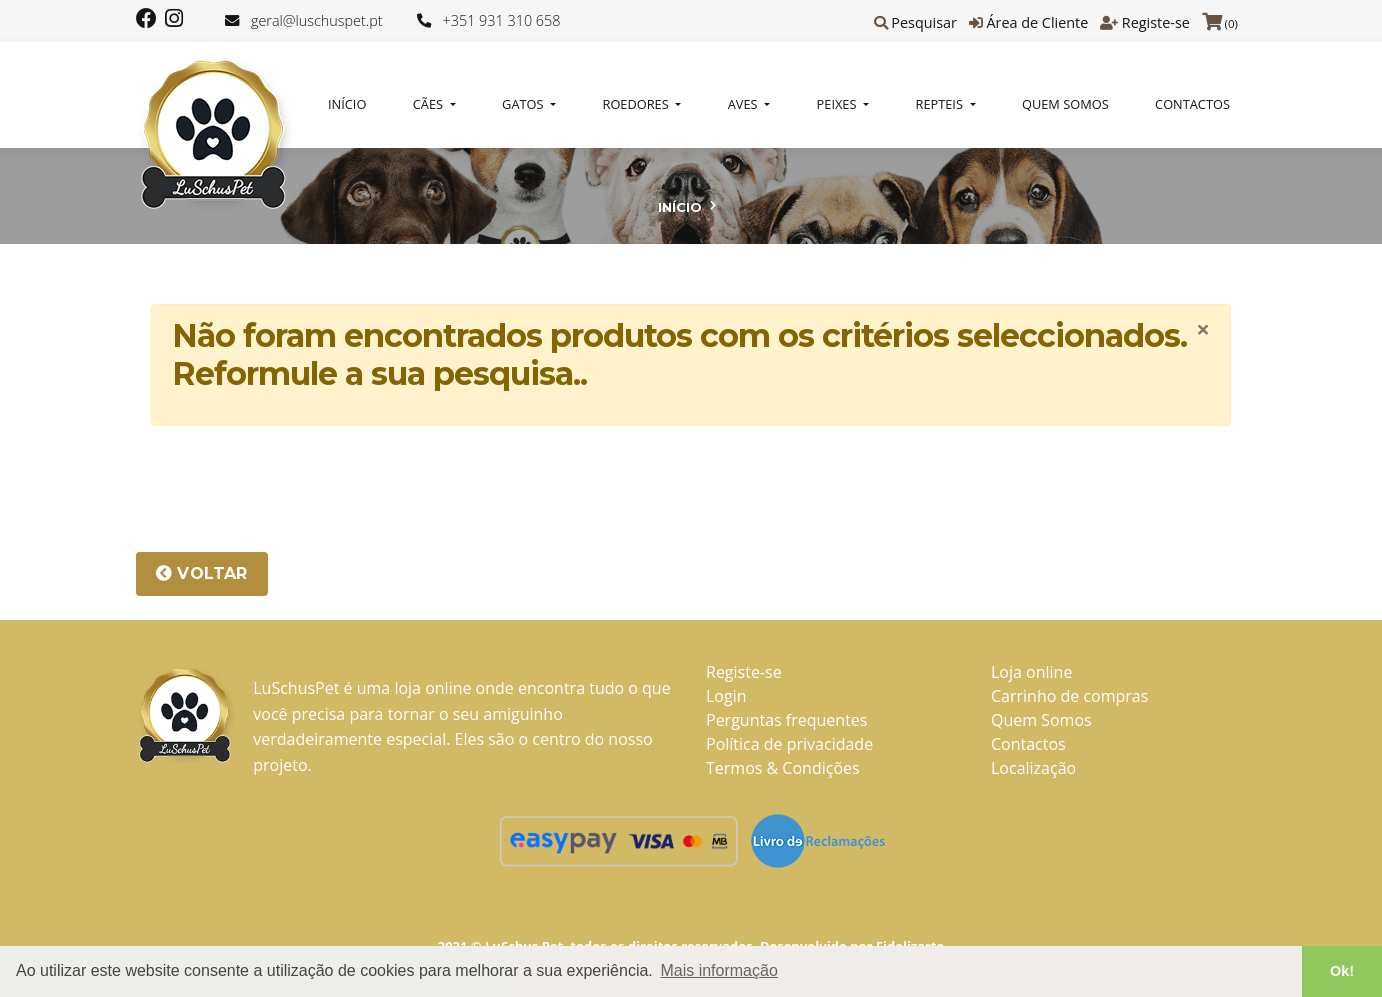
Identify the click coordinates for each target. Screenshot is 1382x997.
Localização (1033, 768)
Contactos (1192, 104)
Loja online (1031, 672)
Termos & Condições (783, 768)
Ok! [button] (1342, 971)
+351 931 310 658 (502, 20)
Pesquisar (924, 22)
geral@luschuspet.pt (317, 20)
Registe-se (1156, 22)
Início (347, 104)
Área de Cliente (1037, 22)
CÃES (430, 104)
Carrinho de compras (1069, 696)
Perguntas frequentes (786, 720)
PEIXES (838, 104)
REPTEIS (941, 104)
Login (726, 696)
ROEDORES (638, 104)
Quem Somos (1065, 104)
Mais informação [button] (718, 970)
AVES (744, 104)
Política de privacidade (789, 744)
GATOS (524, 104)
